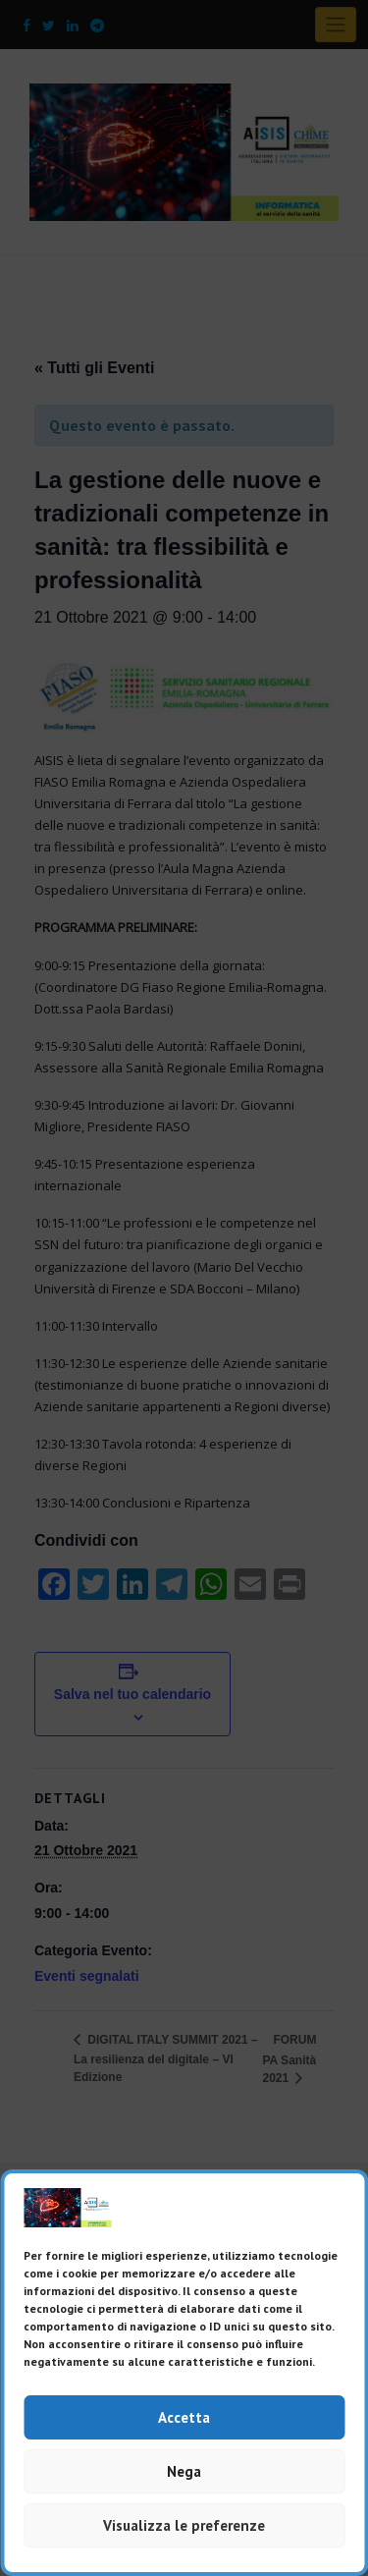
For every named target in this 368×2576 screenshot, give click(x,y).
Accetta (184, 2417)
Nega (184, 2471)
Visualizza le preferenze (184, 2525)
